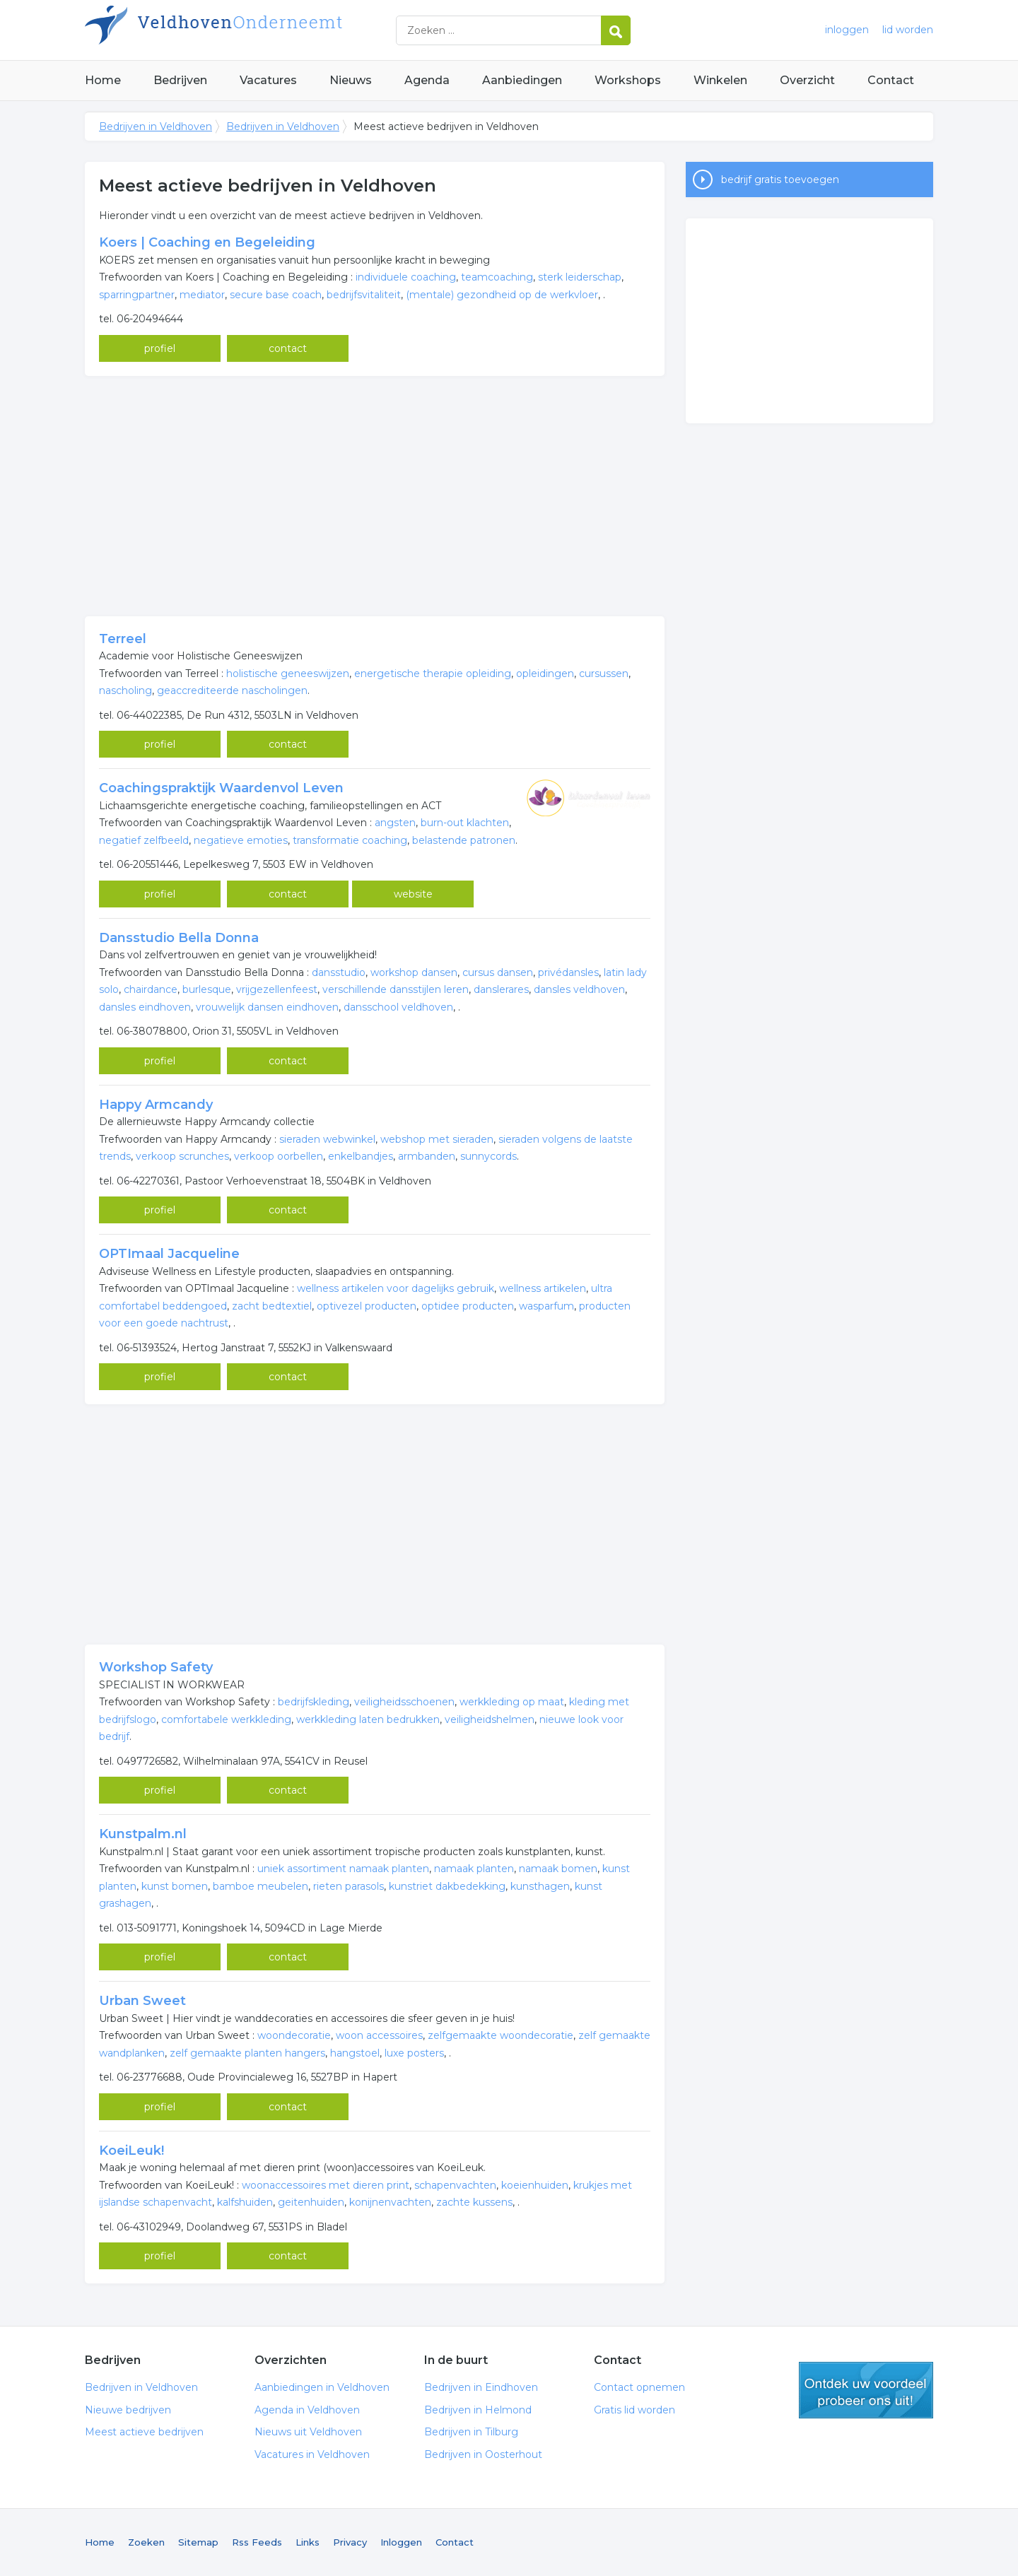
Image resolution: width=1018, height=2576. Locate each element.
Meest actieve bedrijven (144, 2431)
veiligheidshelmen (489, 1719)
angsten (395, 822)
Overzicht (807, 80)
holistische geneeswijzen (287, 673)
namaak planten (474, 1868)
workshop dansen (413, 972)
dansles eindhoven (145, 1007)
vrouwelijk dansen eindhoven (267, 1007)
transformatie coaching (350, 840)
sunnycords (488, 1156)
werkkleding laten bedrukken (368, 1719)
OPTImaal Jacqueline (169, 1253)
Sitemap (198, 2542)
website (413, 894)
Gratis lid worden (634, 2410)
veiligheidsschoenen (404, 1701)
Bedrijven (180, 80)
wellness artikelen (542, 1288)
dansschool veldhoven (398, 1007)
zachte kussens (474, 2202)
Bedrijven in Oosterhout (483, 2454)
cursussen (603, 673)
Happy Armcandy (156, 1104)
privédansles (568, 972)
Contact (890, 80)
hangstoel (355, 2053)
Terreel (122, 639)
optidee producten (467, 1306)
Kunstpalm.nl (143, 1834)
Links (308, 2542)
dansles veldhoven (579, 989)
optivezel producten (366, 1306)
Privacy (350, 2542)
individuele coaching (406, 277)
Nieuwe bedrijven (128, 2410)
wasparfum (546, 1306)
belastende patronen (463, 840)
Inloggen (401, 2542)
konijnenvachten (390, 2202)
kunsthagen (540, 1886)
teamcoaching (497, 277)
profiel (159, 348)
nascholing (125, 690)
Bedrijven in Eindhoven (481, 2387)
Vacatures (268, 80)
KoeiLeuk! (131, 2150)
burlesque (206, 989)
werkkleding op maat (512, 1701)
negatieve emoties (241, 840)
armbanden (426, 1156)
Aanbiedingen (522, 80)
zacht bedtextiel (272, 1306)
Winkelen (720, 80)
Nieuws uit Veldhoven (308, 2431)
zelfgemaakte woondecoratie (500, 2035)
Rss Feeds (257, 2542)
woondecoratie (294, 2035)
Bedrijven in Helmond (478, 2410)
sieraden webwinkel (327, 1139)
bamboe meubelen (260, 1886)
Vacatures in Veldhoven (312, 2454)
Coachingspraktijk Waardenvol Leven (221, 788)
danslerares (501, 989)
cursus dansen (497, 972)
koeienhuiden (534, 2185)
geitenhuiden (311, 2202)
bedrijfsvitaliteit (364, 294)
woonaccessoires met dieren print (325, 2185)
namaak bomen (558, 1868)
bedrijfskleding (313, 1701)
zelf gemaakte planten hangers (247, 2053)
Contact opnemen (639, 2387)
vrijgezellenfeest (276, 989)
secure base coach (276, 294)
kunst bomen (174, 1886)
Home (103, 80)
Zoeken (146, 2542)
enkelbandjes (360, 1156)
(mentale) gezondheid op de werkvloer (502, 294)
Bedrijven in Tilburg (471, 2431)
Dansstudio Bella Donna (179, 938)
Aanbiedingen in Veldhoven (322, 2387)
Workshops (628, 80)
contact (288, 348)
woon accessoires (379, 2035)
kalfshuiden (245, 2202)
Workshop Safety (156, 1667)
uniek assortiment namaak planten (343, 1868)
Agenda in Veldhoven (307, 2410)
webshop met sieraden (436, 1139)
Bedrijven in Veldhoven (261, 30)
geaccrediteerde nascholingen (232, 690)
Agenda (427, 80)
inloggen (847, 29)
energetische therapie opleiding (432, 673)
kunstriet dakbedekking (447, 1886)
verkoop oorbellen (278, 1156)
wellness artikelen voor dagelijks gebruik (395, 1288)
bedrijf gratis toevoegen (780, 179)
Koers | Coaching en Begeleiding (207, 242)
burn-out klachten (465, 822)
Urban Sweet (142, 2001)
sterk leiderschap (579, 277)
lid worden (907, 29)
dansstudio (338, 972)
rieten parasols (348, 1886)
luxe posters (414, 2053)
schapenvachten (455, 2185)
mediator (202, 294)
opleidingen (545, 673)
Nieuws (350, 80)
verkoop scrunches (182, 1156)
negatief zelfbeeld (144, 840)
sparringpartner (137, 294)
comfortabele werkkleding (226, 1719)
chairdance (150, 989)
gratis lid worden (866, 2390)
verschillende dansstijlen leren (395, 989)
